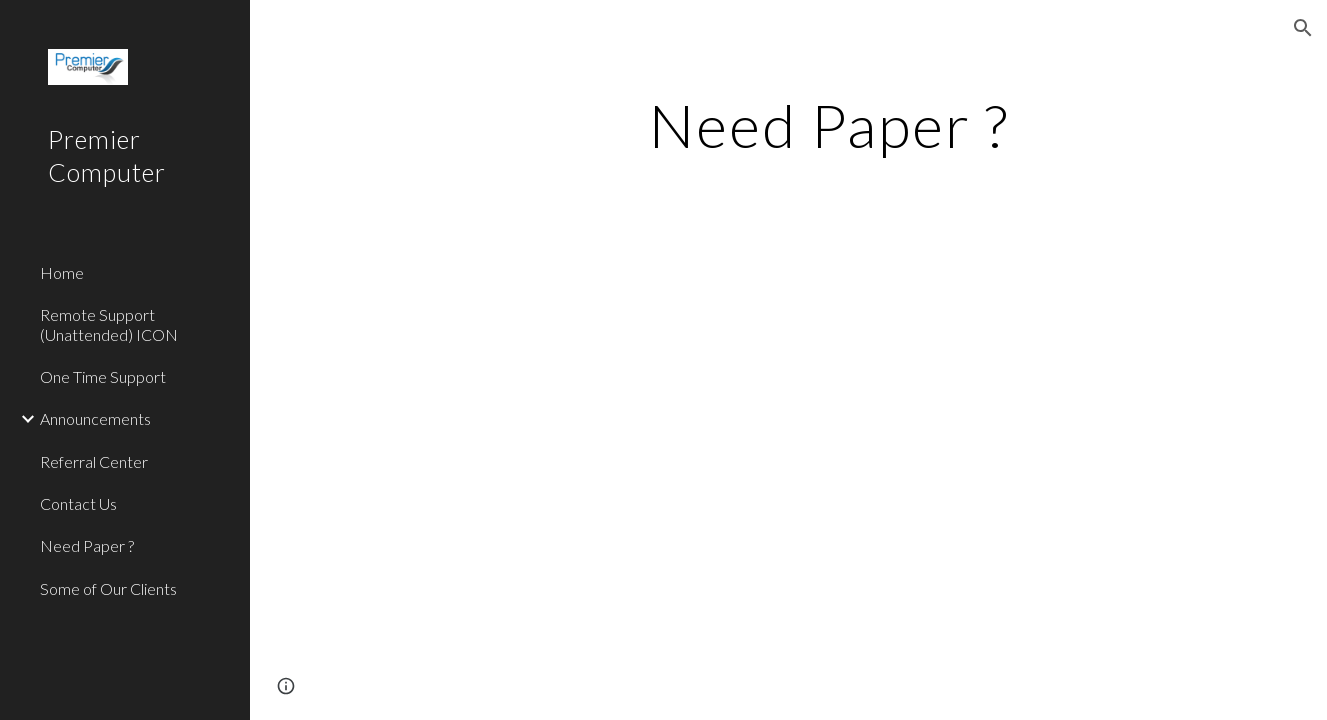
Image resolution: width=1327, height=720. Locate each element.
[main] (829, 125)
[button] (1303, 28)
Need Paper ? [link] (87, 545)
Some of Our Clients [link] (108, 588)
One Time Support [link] (103, 376)
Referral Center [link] (94, 461)
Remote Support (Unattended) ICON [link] (109, 324)
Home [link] (62, 272)
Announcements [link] (95, 418)
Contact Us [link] (78, 503)
